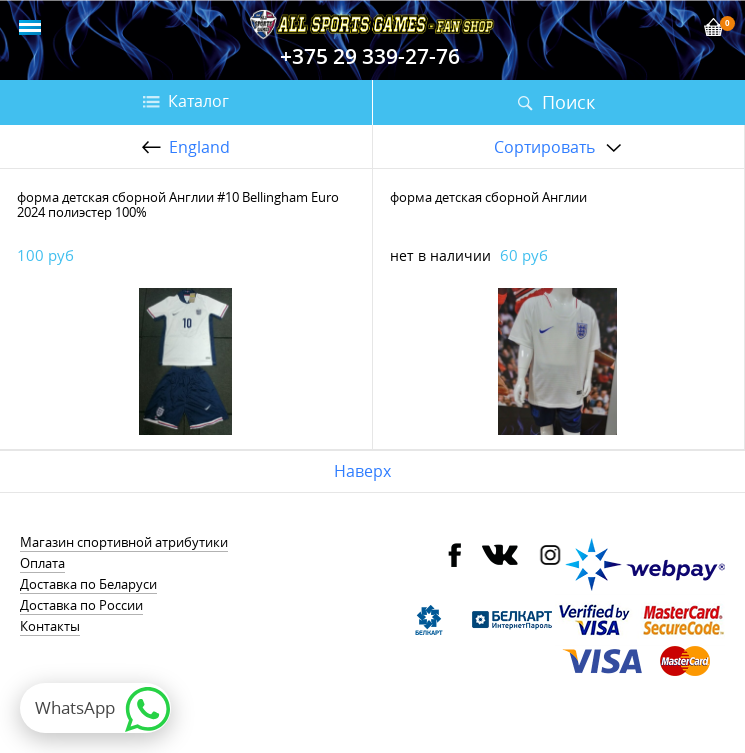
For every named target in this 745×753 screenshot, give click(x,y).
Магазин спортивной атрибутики (124, 542)
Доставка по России (81, 605)
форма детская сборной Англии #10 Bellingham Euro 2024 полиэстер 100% (178, 204)
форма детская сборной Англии (488, 197)
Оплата (42, 563)
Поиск (568, 102)
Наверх (362, 471)
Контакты (50, 626)
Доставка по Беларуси (88, 584)
